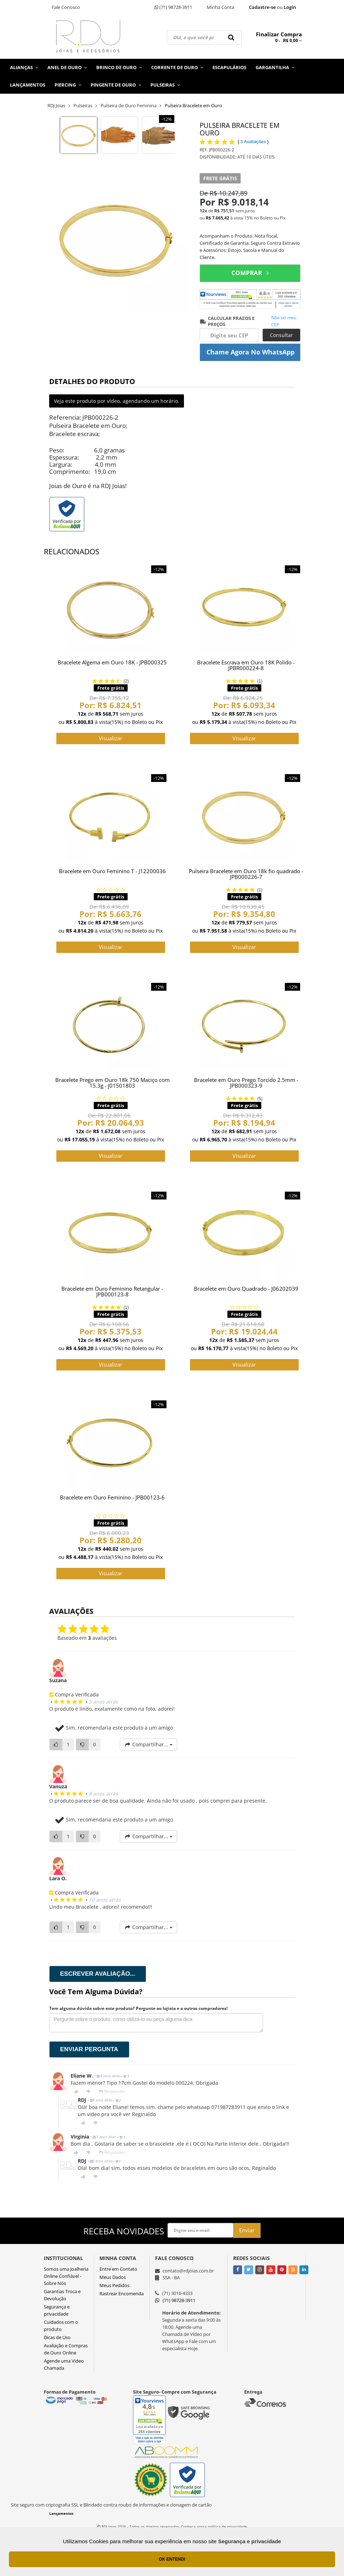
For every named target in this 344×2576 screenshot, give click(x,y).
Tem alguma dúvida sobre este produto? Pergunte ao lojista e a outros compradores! (138, 2008)
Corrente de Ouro (177, 67)
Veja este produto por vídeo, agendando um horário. (116, 401)
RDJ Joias (56, 105)
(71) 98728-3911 (173, 7)
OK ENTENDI (172, 2559)
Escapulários (229, 67)
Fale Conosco (66, 7)
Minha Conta (220, 7)
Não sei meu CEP (283, 321)
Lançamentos (27, 85)
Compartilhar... (148, 1744)
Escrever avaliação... (97, 1973)
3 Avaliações (253, 141)
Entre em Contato (118, 2269)
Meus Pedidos (114, 2285)
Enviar (247, 2230)
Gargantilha (275, 67)
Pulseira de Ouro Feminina (128, 105)
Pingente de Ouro (116, 85)
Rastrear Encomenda (121, 2293)
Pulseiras (165, 85)
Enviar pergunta (89, 2049)
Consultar (281, 335)
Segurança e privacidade (249, 2541)
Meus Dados (112, 2277)
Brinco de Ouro (119, 67)
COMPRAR (250, 273)
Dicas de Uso (57, 2337)
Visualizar (110, 738)
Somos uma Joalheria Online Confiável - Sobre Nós (66, 2276)
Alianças (24, 67)
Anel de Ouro (67, 67)
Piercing (68, 85)
